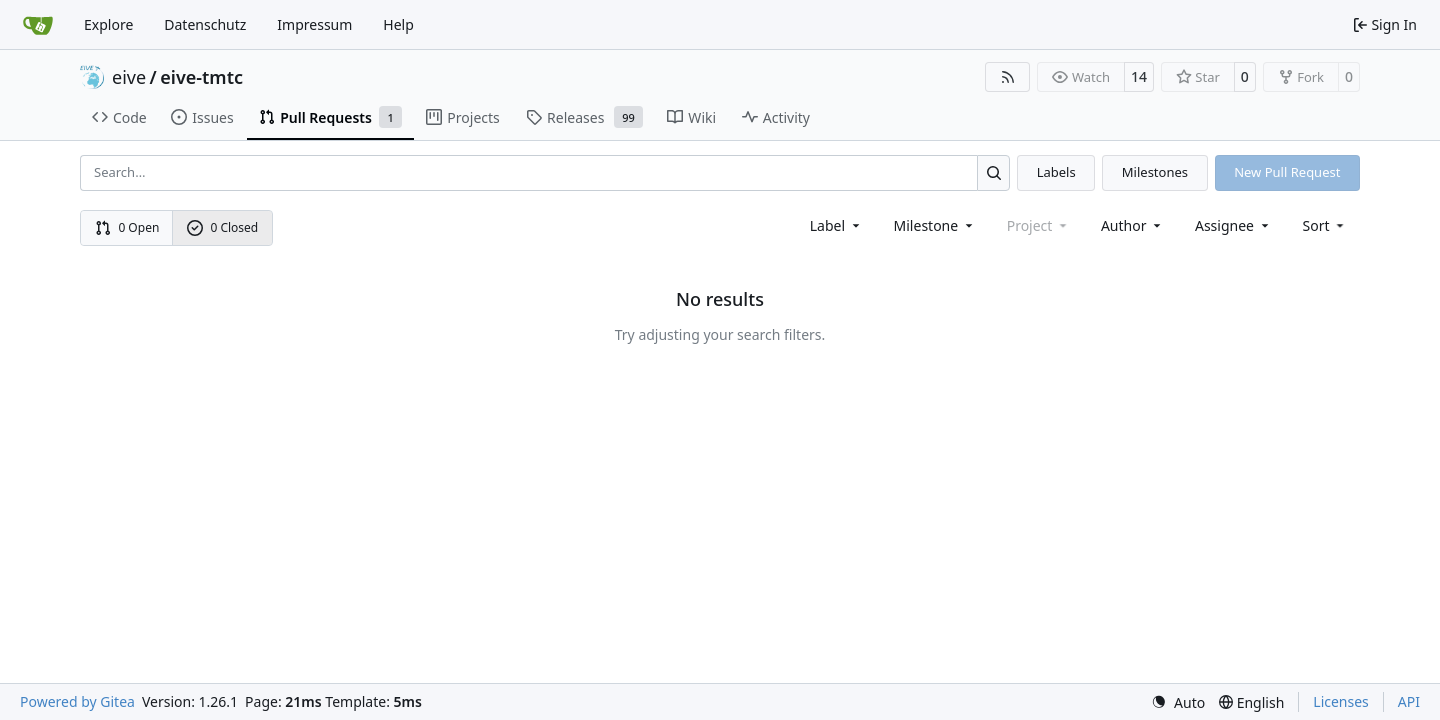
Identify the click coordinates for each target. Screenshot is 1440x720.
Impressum (314, 24)
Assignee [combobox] (1233, 225)
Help (398, 24)
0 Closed (223, 227)
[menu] (1325, 225)
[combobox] (836, 225)
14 (1139, 76)
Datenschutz (205, 24)
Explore (108, 24)
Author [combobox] (1132, 225)
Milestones (1155, 172)
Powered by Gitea (77, 701)
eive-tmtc (201, 77)
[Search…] (993, 172)
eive (129, 77)
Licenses (1341, 701)
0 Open (127, 227)
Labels (1056, 172)
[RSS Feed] (1008, 77)
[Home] (38, 25)
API (1409, 701)
